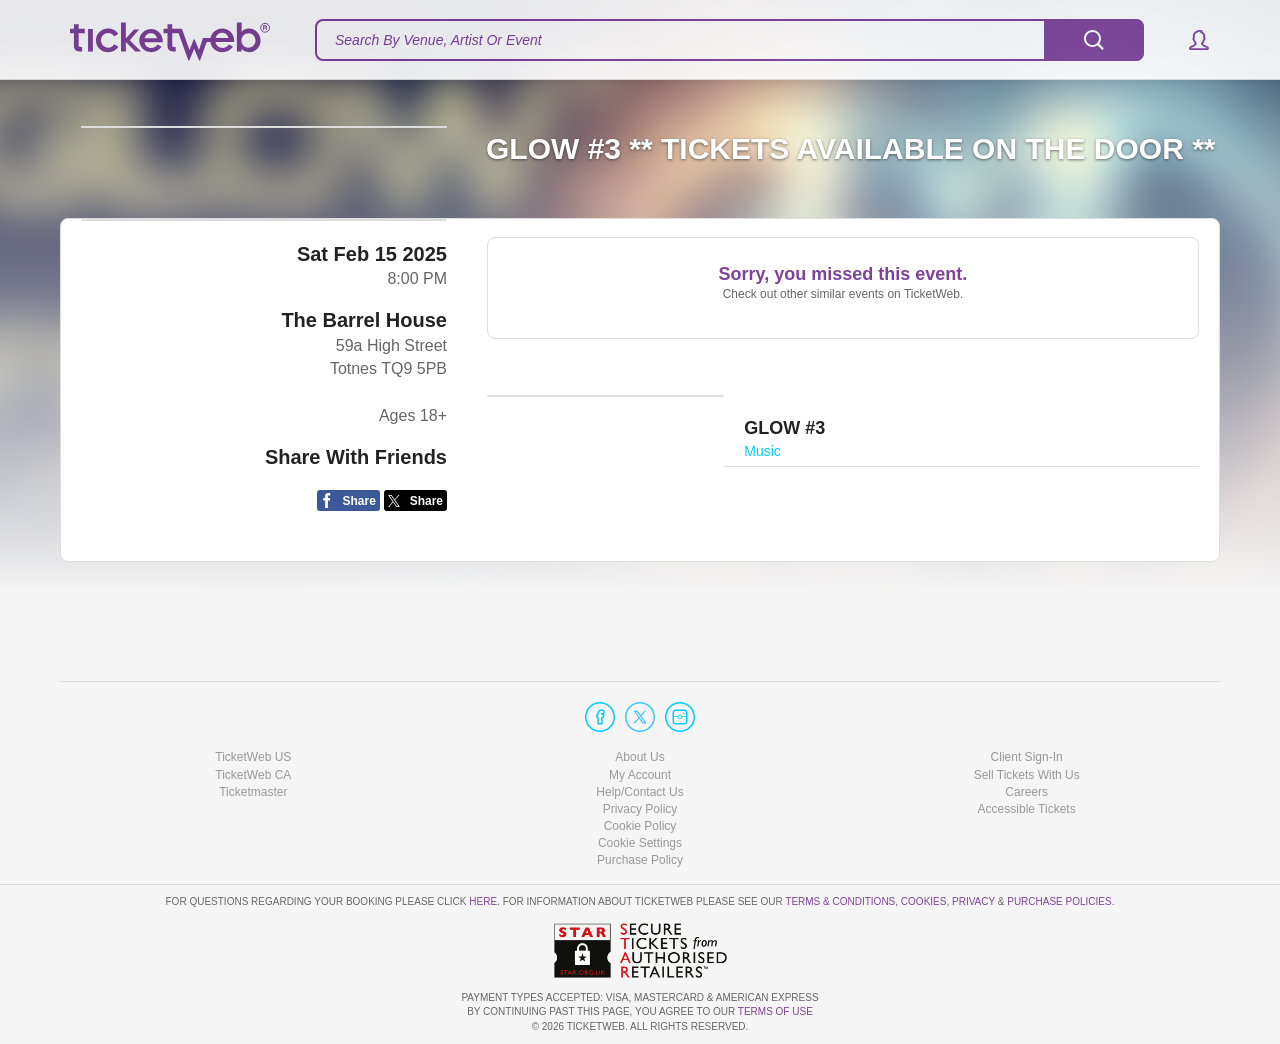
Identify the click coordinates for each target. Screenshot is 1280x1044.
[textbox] (729, 40)
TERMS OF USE (775, 1012)
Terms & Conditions (840, 902)
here (483, 902)
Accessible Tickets (1027, 809)
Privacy (973, 902)
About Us (639, 758)
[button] (1189, 40)
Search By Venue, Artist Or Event (438, 40)
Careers (1026, 792)
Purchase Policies (1059, 902)
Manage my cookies (640, 843)
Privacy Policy (640, 809)
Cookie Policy (640, 826)
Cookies (924, 902)
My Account (640, 775)
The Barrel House (364, 432)
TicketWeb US (253, 758)
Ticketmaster (253, 792)
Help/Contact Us (639, 792)
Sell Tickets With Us (1027, 775)
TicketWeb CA (253, 775)
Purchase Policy (640, 860)
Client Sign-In (1027, 758)
